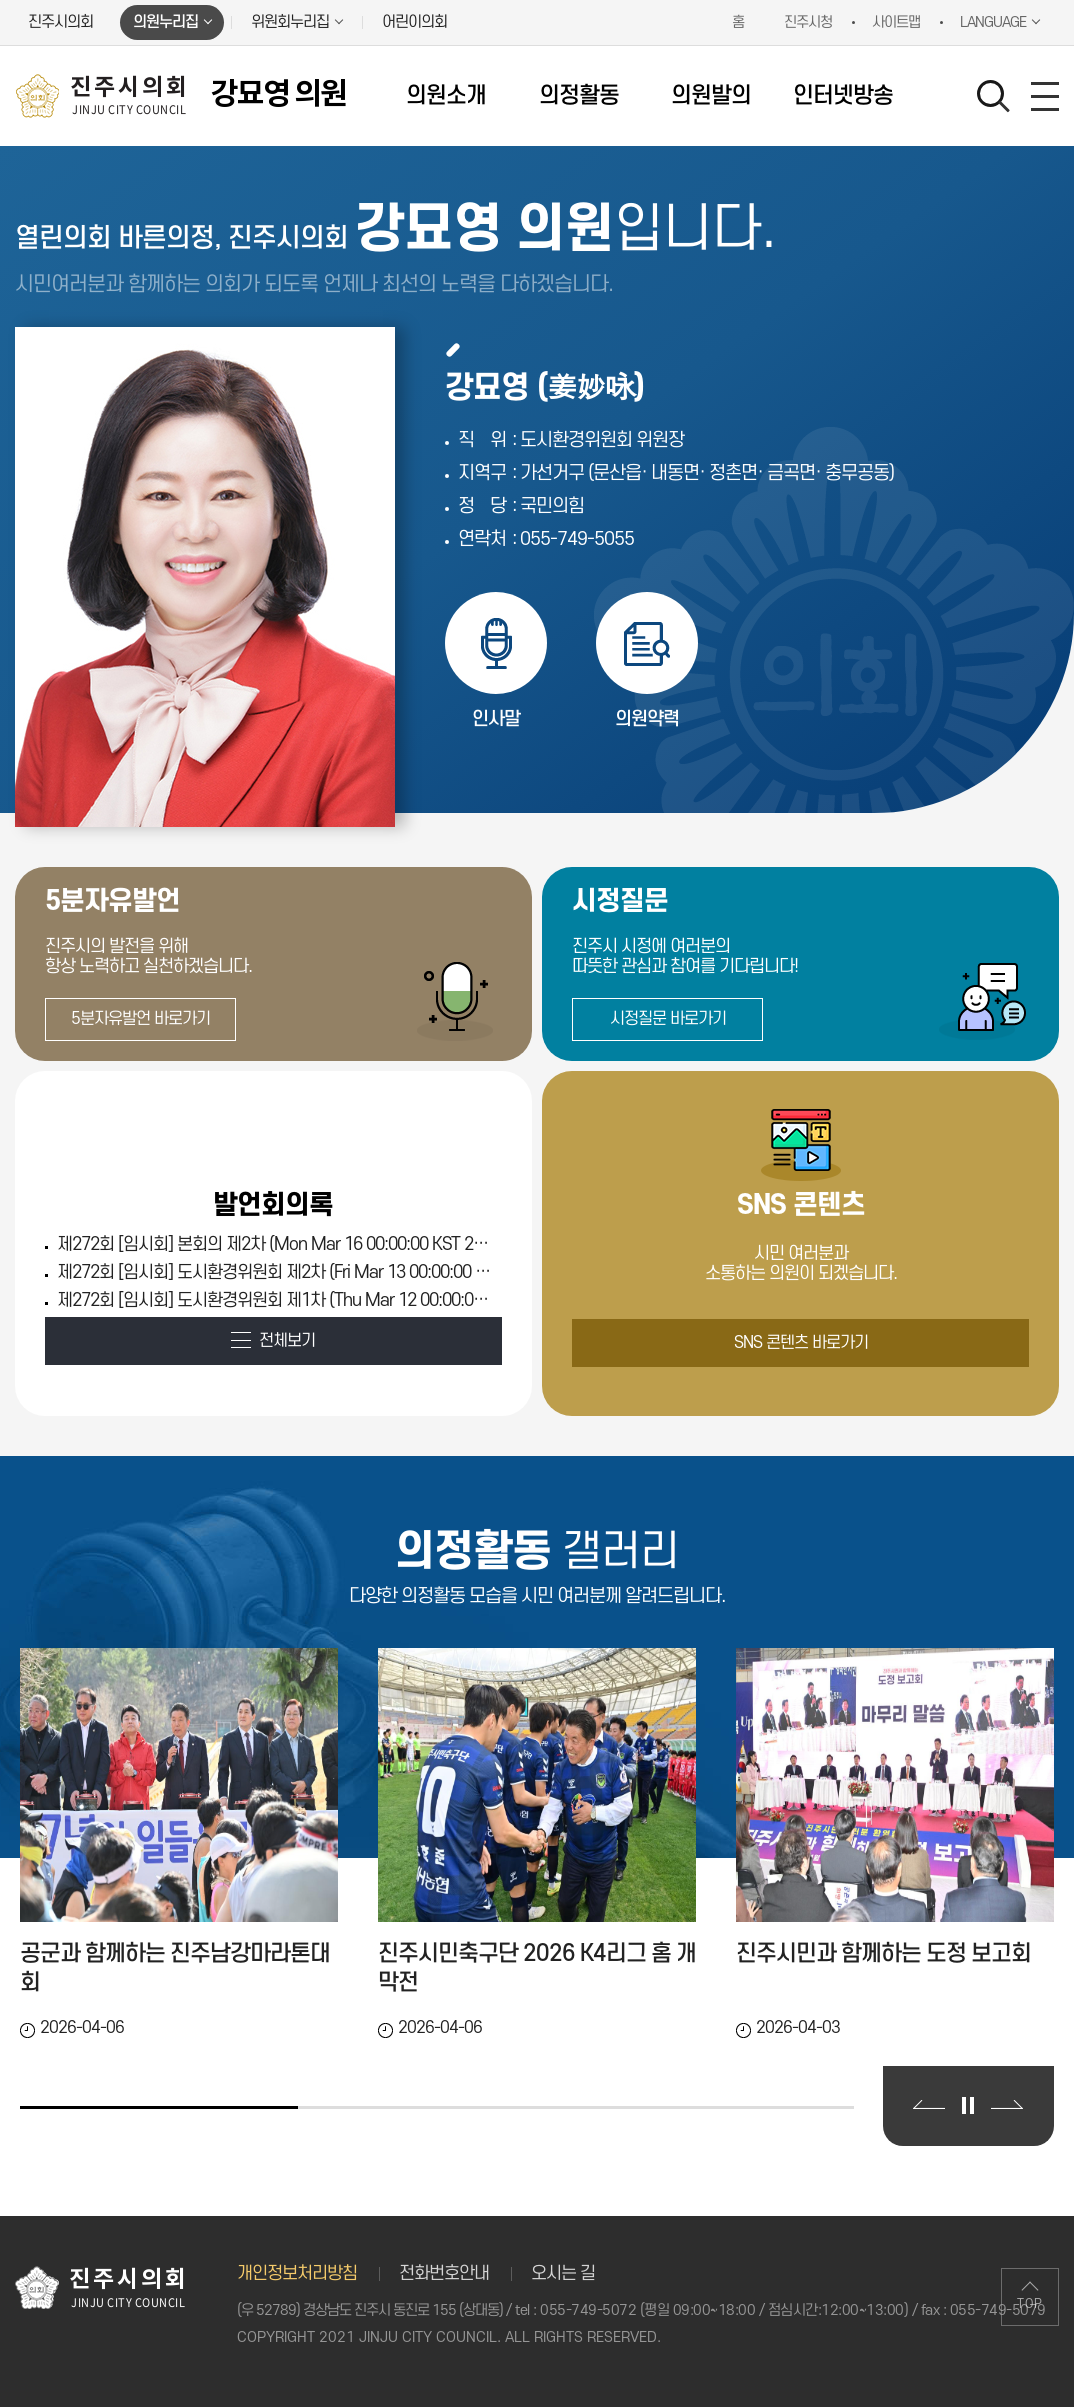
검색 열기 (994, 97)
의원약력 (647, 719)
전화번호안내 (444, 2273)
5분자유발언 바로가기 (140, 1019)
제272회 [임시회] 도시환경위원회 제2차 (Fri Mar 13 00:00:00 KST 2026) (275, 1272)
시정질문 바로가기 (668, 1019)
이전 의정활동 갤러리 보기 (929, 2104)
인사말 (496, 719)
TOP (1030, 2304)
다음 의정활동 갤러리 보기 (1007, 2104)
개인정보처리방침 (297, 2273)
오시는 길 (563, 2273)
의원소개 (446, 96)
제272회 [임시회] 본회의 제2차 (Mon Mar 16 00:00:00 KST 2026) (275, 1244)
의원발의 (711, 96)
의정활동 (579, 96)
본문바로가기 (0, 0)
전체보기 (287, 1341)
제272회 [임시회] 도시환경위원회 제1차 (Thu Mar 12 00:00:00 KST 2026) (275, 1300)
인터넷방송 (843, 96)
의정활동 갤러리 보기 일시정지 (968, 2105)
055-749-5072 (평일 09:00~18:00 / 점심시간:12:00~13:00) (724, 2310)
